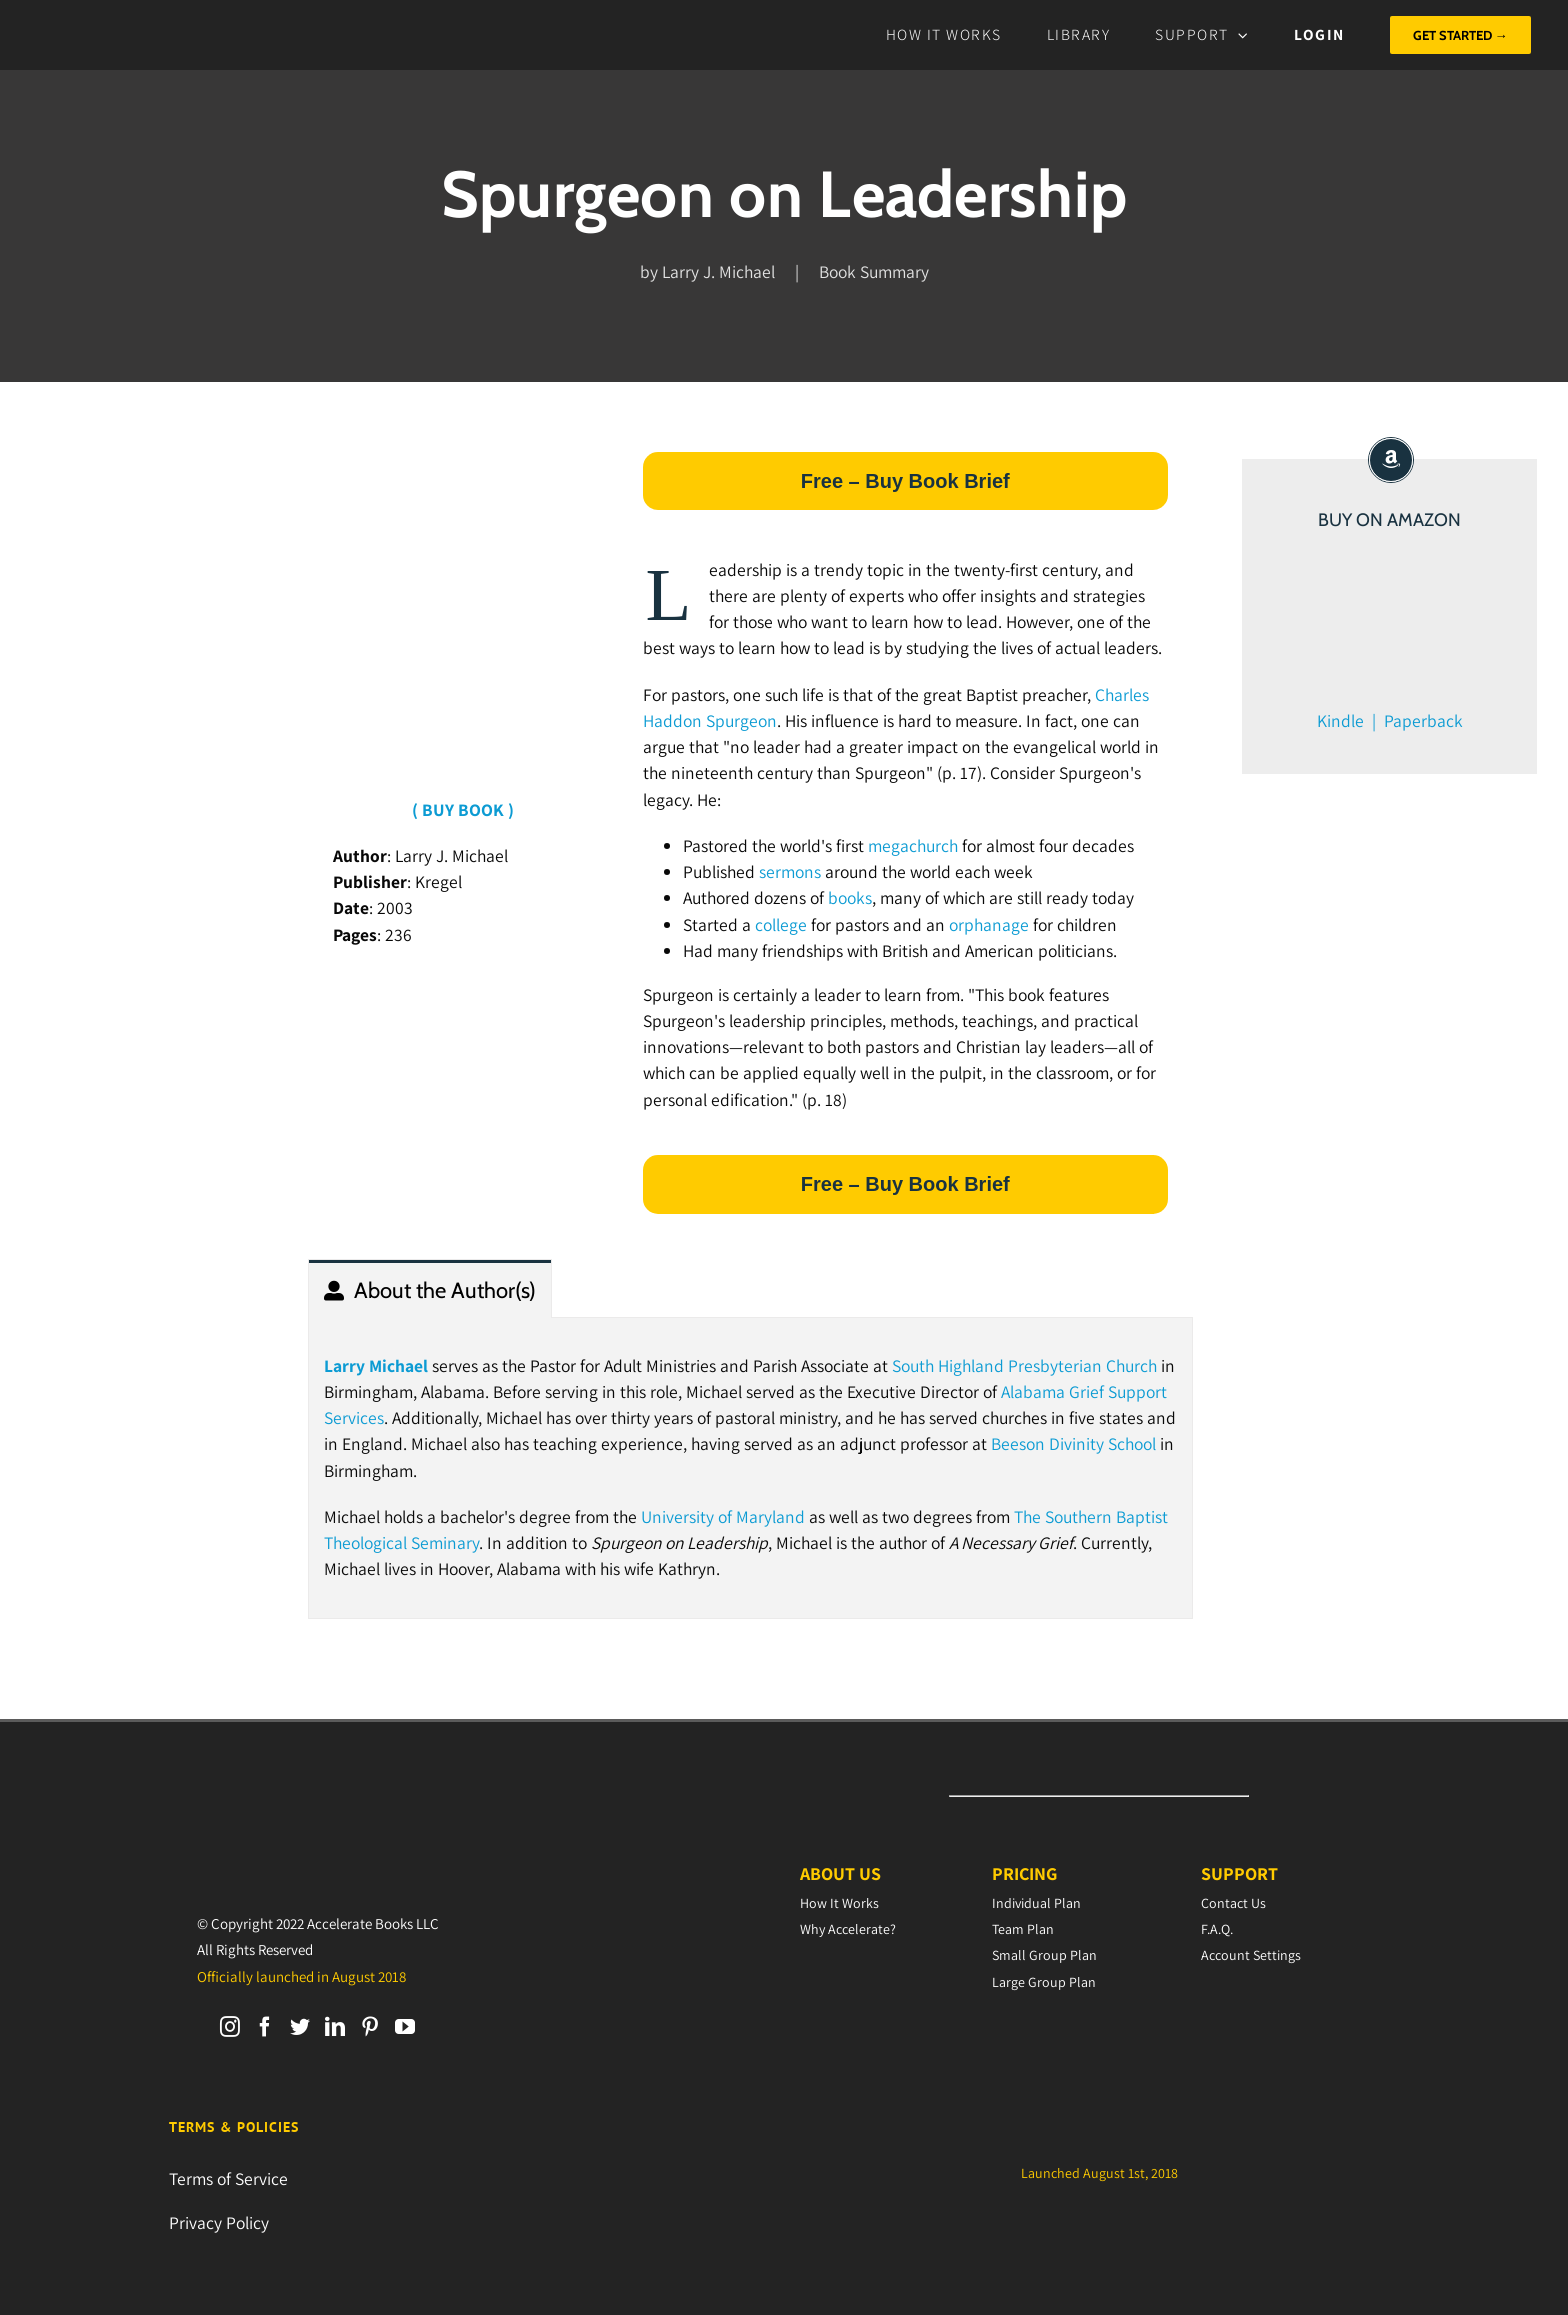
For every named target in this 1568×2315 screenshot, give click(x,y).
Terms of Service (228, 2178)
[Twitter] (300, 2027)
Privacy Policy (219, 2222)
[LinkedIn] (335, 2027)
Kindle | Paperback (1390, 720)
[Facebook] (265, 2027)
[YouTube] (405, 2027)
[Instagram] (230, 2027)
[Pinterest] (370, 2027)
